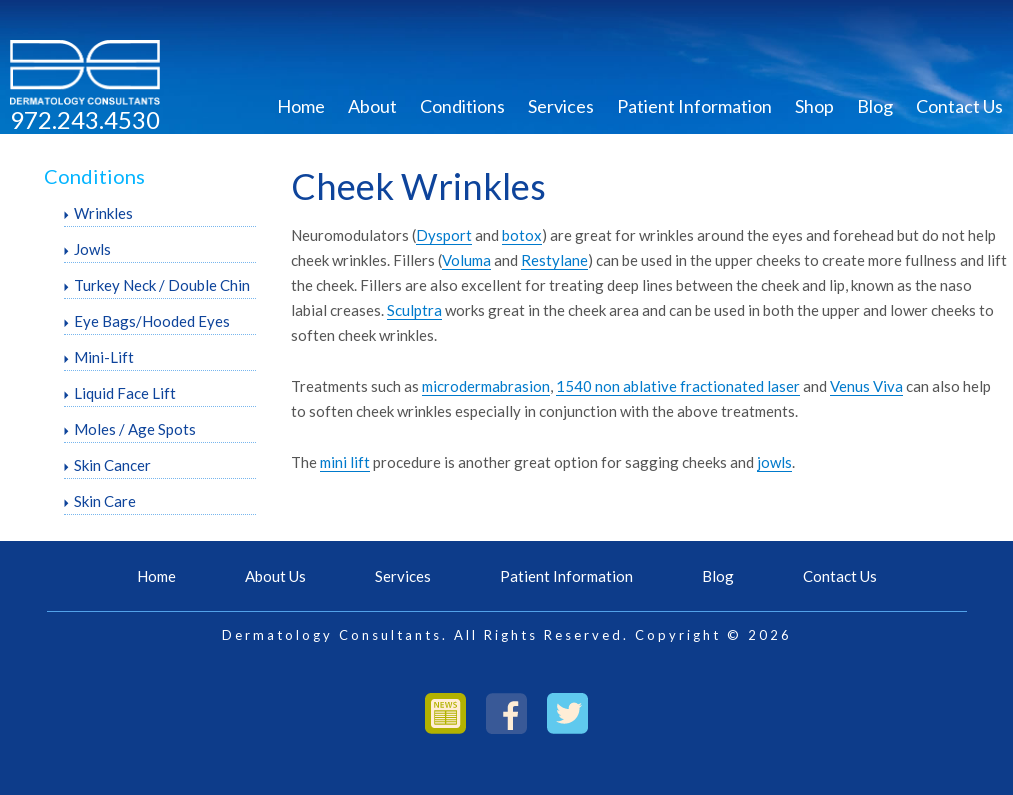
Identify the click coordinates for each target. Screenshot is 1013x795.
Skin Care (105, 501)
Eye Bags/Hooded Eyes (152, 321)
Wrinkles (103, 213)
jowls (774, 462)
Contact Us (959, 106)
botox (522, 235)
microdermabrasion (486, 386)
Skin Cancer (112, 465)
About (372, 106)
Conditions (462, 106)
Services (561, 106)
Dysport (444, 235)
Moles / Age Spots (135, 429)
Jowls (92, 249)
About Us (275, 576)
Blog (875, 106)
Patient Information (694, 106)
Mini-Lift (104, 357)
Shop (814, 106)
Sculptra (414, 310)
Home (301, 106)
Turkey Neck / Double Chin (162, 285)
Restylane (554, 260)
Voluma (466, 260)
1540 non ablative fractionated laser (678, 386)
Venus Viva (866, 386)
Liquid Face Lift (125, 393)
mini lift (345, 462)
